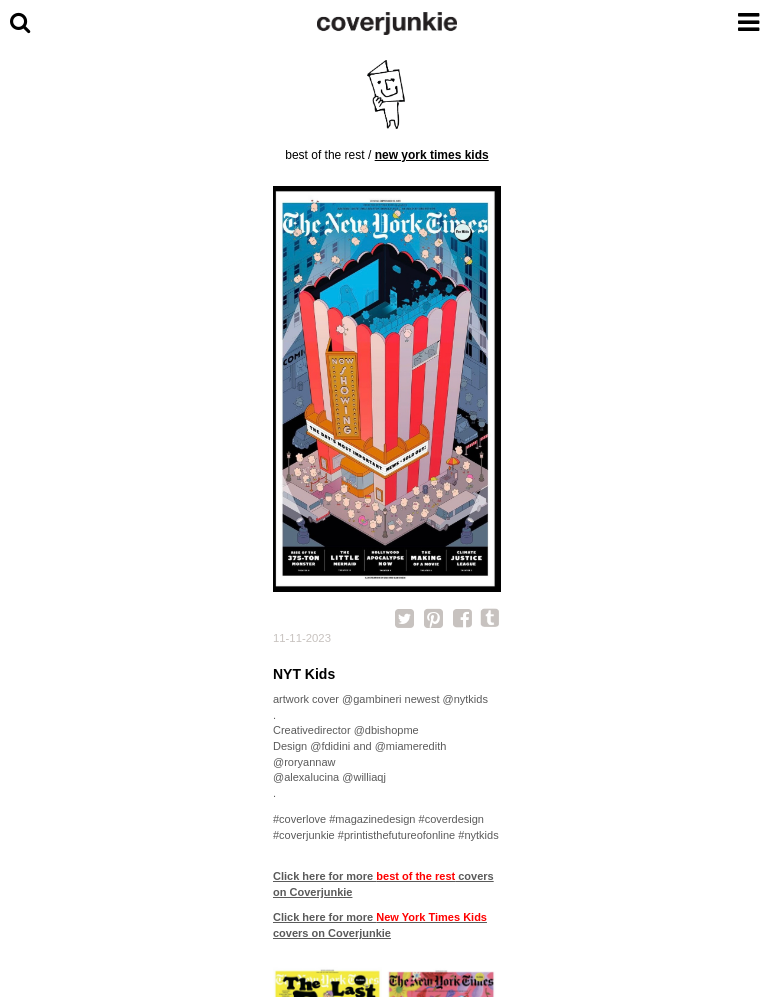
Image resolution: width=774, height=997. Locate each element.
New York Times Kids (432, 155)
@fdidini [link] (330, 746)
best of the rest (324, 155)
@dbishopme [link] (386, 730)
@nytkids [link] (465, 699)
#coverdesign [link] (451, 819)
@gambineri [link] (371, 699)
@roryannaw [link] (304, 762)
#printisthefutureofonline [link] (396, 835)
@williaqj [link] (364, 777)
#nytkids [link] (478, 835)
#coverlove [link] (299, 819)
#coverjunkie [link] (304, 835)
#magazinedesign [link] (372, 819)
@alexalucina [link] (306, 777)
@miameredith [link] (411, 746)
